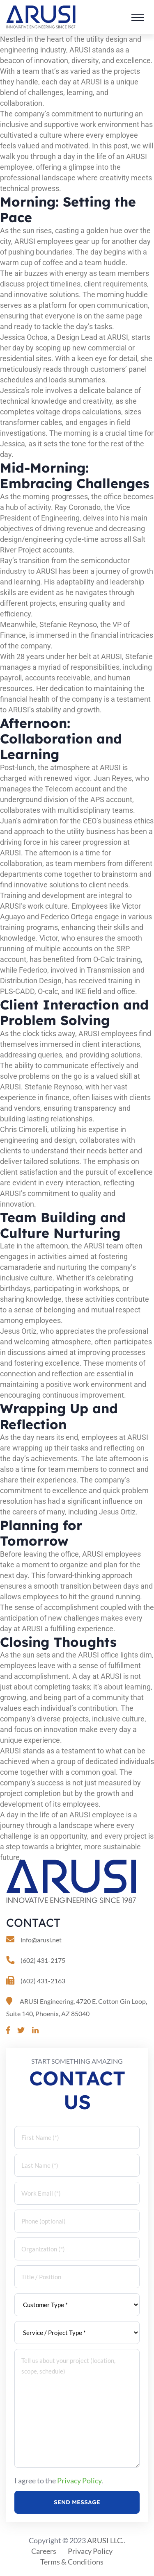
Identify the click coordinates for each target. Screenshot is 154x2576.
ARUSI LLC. (105, 2540)
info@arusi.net (41, 1940)
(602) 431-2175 (43, 1960)
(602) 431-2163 (43, 1981)
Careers (43, 2551)
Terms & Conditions (71, 2561)
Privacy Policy (79, 2480)
